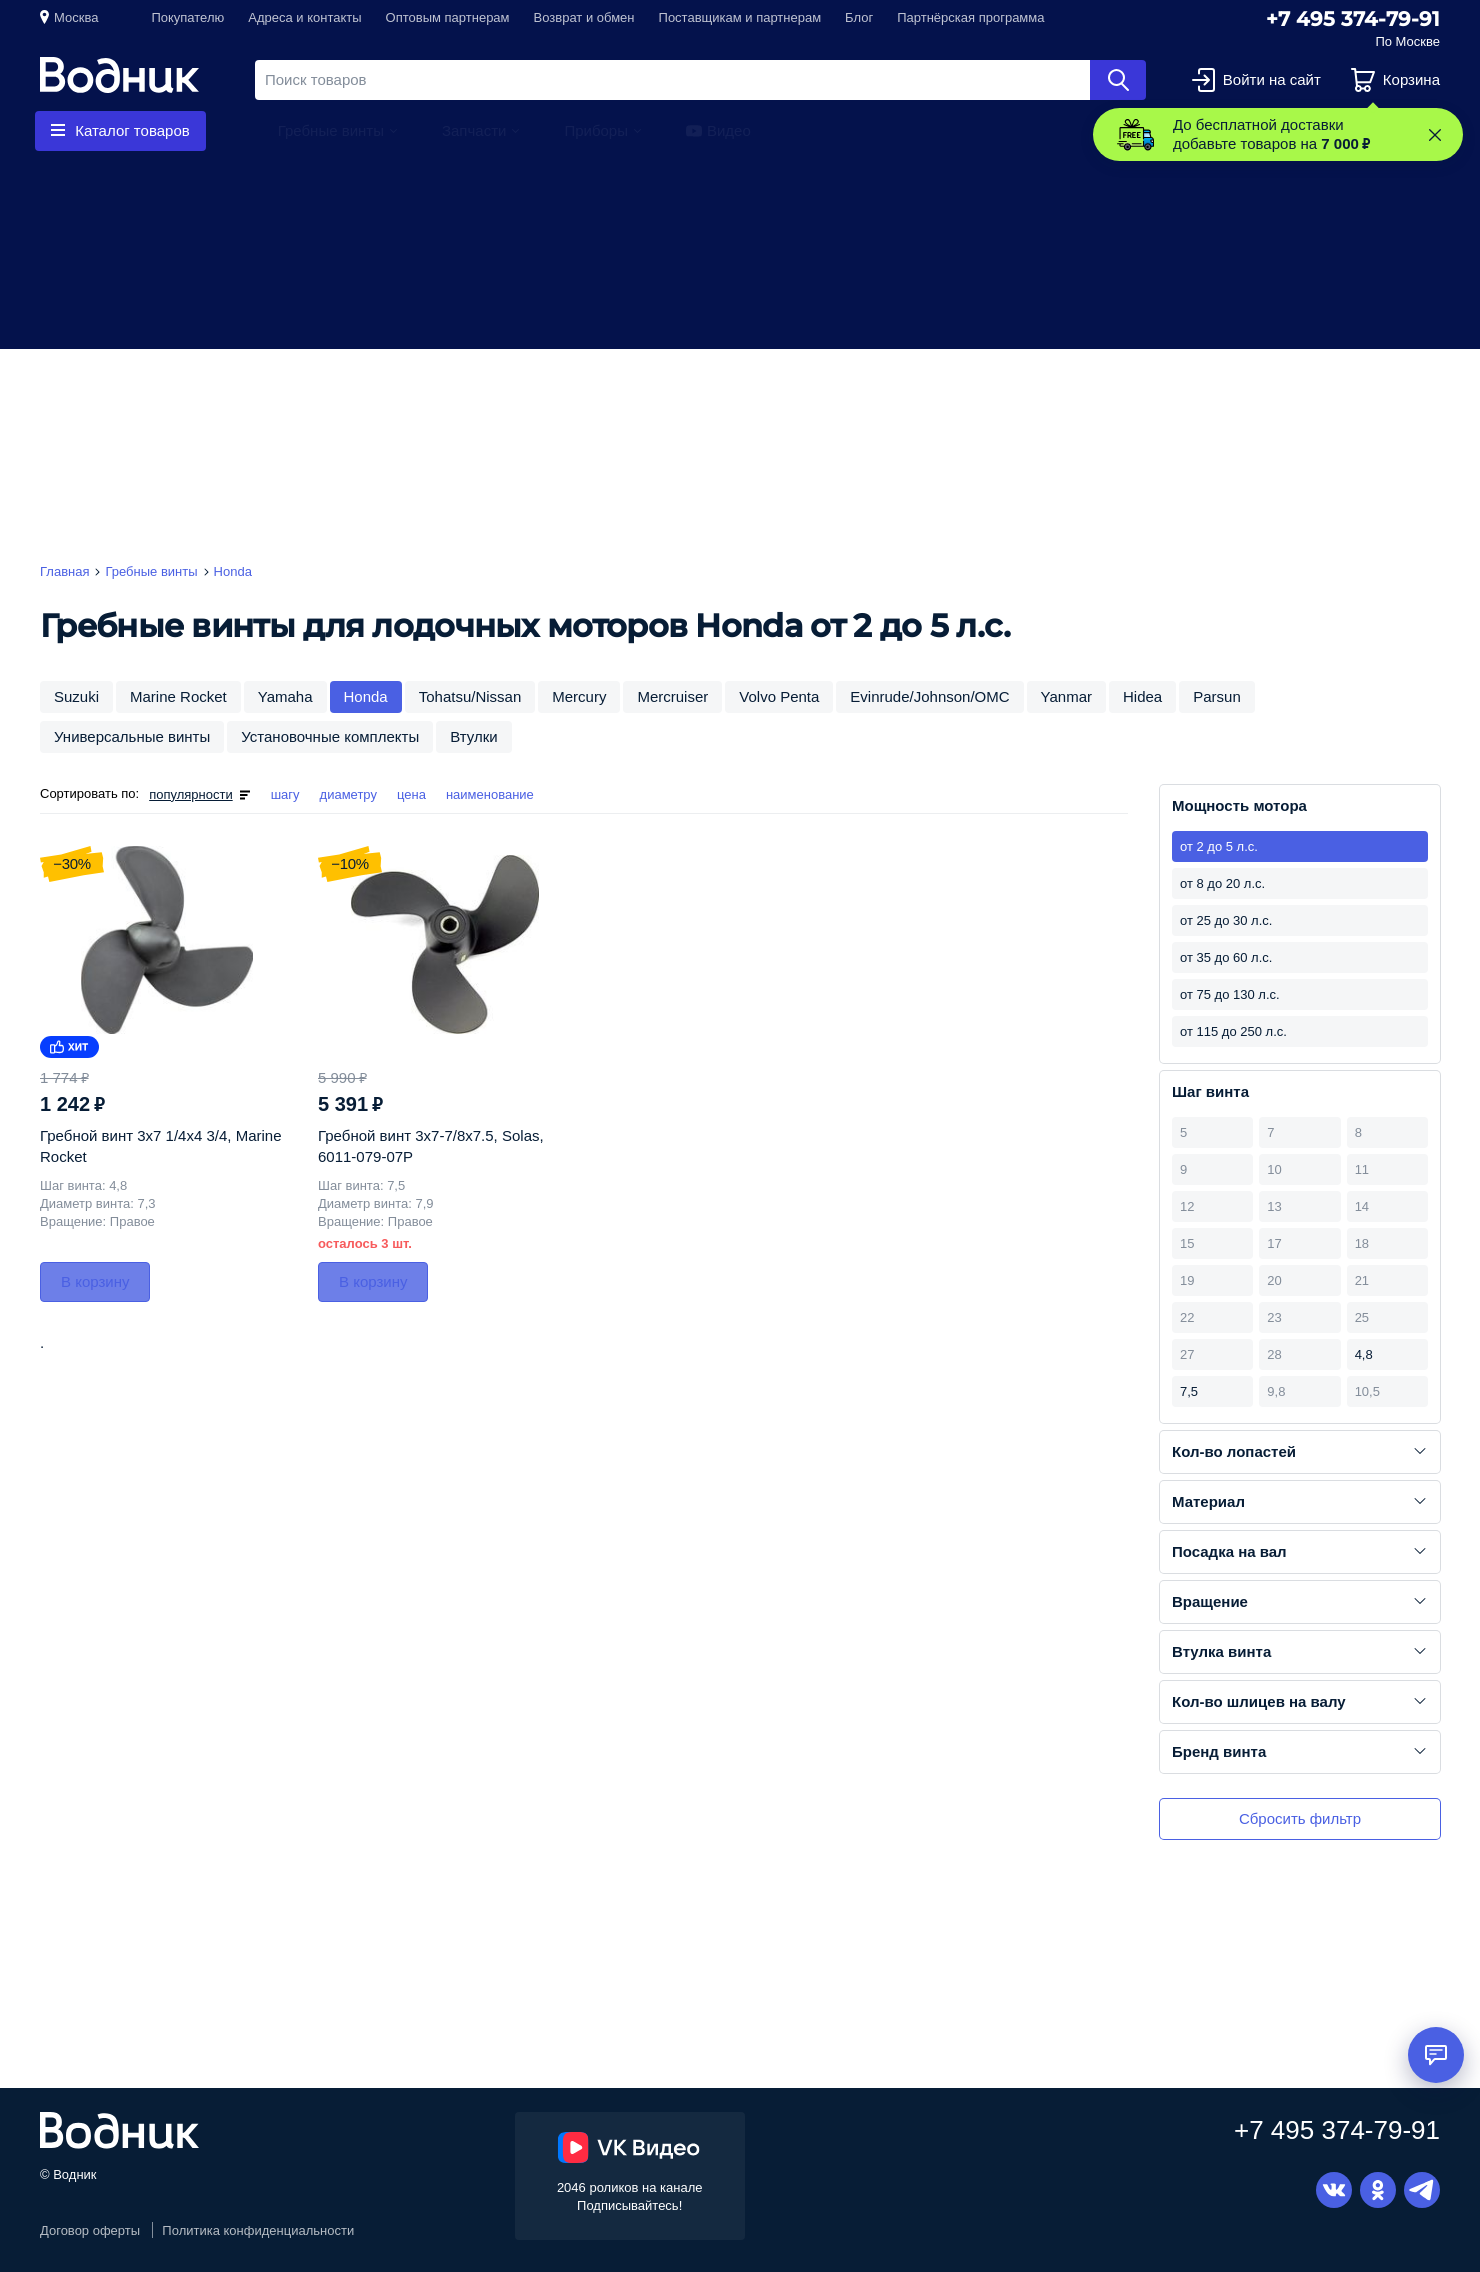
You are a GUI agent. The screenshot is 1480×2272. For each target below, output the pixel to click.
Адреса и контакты (304, 17)
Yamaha (285, 696)
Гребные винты (331, 130)
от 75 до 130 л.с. (1230, 994)
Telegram (1422, 2190)
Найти (1118, 80)
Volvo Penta (779, 696)
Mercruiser (672, 696)
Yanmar (1066, 696)
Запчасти (474, 130)
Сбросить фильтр (1300, 1818)
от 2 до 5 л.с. (1219, 846)
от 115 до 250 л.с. (1233, 1031)
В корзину (95, 1281)
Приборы (596, 130)
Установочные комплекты (330, 736)
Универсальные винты (132, 736)
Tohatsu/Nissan (470, 696)
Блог (859, 17)
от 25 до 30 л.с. (1226, 920)
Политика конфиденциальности (258, 2230)
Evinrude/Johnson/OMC (929, 696)
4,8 (1364, 1354)
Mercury (579, 696)
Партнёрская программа (970, 17)
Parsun (1217, 696)
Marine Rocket (178, 696)
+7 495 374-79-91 (1353, 19)
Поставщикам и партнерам (740, 17)
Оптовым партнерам (448, 17)
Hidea (1142, 696)
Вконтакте (1334, 2190)
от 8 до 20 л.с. (1222, 883)
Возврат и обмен (584, 17)
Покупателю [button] (187, 17)
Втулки (473, 736)
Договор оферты (90, 2230)
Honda (366, 696)
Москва (76, 17)
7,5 (1189, 1391)
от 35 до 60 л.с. (1226, 957)
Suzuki (76, 696)
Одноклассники (1378, 2190)
